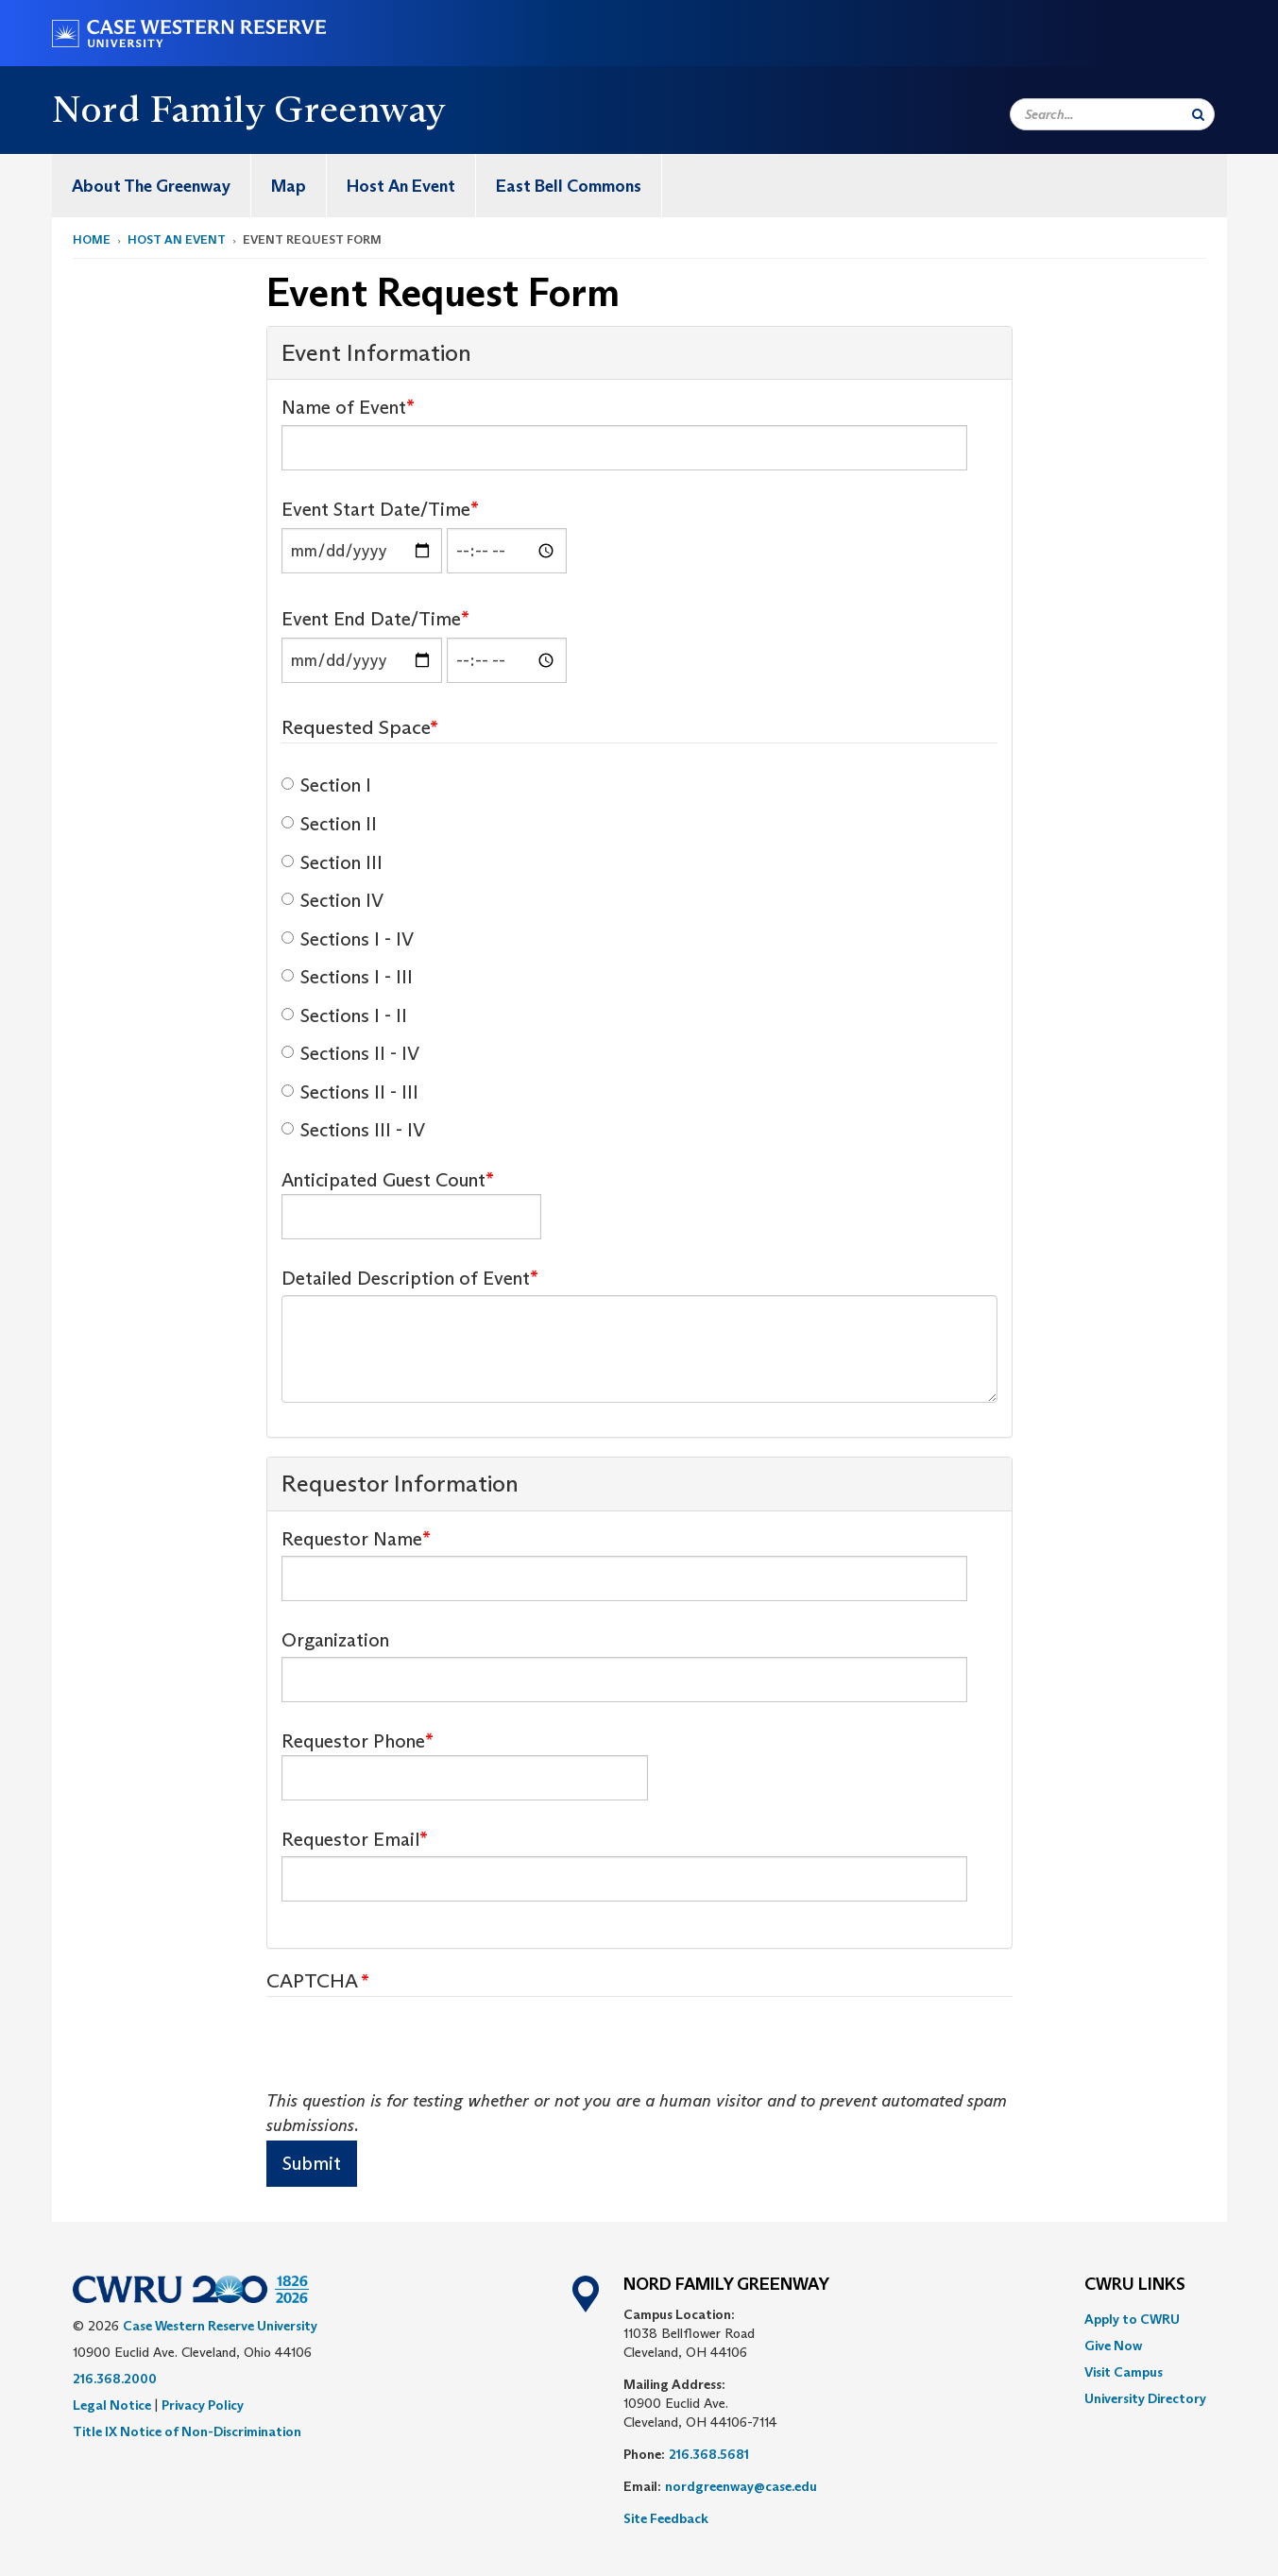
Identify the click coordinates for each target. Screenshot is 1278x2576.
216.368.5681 (709, 2454)
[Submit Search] (1198, 114)
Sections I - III (347, 976)
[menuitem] (151, 185)
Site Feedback (665, 2518)
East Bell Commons (568, 186)
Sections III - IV (353, 1129)
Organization (335, 1640)
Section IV (332, 900)
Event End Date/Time (371, 618)
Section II (329, 823)
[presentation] (410, 2053)
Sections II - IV (350, 1053)
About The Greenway (151, 186)
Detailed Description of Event (405, 1278)
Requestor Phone (353, 1741)
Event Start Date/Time (375, 509)
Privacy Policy (203, 2405)
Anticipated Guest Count (383, 1180)
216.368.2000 (115, 2378)
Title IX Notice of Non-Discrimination (187, 2431)
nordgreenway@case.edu (741, 2486)
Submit (311, 2163)
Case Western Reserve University (220, 2325)
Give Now (1113, 2345)
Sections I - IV (347, 939)
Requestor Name (351, 1538)
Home (92, 239)
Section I (326, 785)
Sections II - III (349, 1092)
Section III (332, 862)
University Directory (1145, 2398)
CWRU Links (1134, 2285)
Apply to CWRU (1132, 2319)
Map (288, 186)
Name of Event (343, 407)
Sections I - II (344, 1015)
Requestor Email (350, 1839)
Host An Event (401, 186)
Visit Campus (1123, 2371)
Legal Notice (112, 2405)
